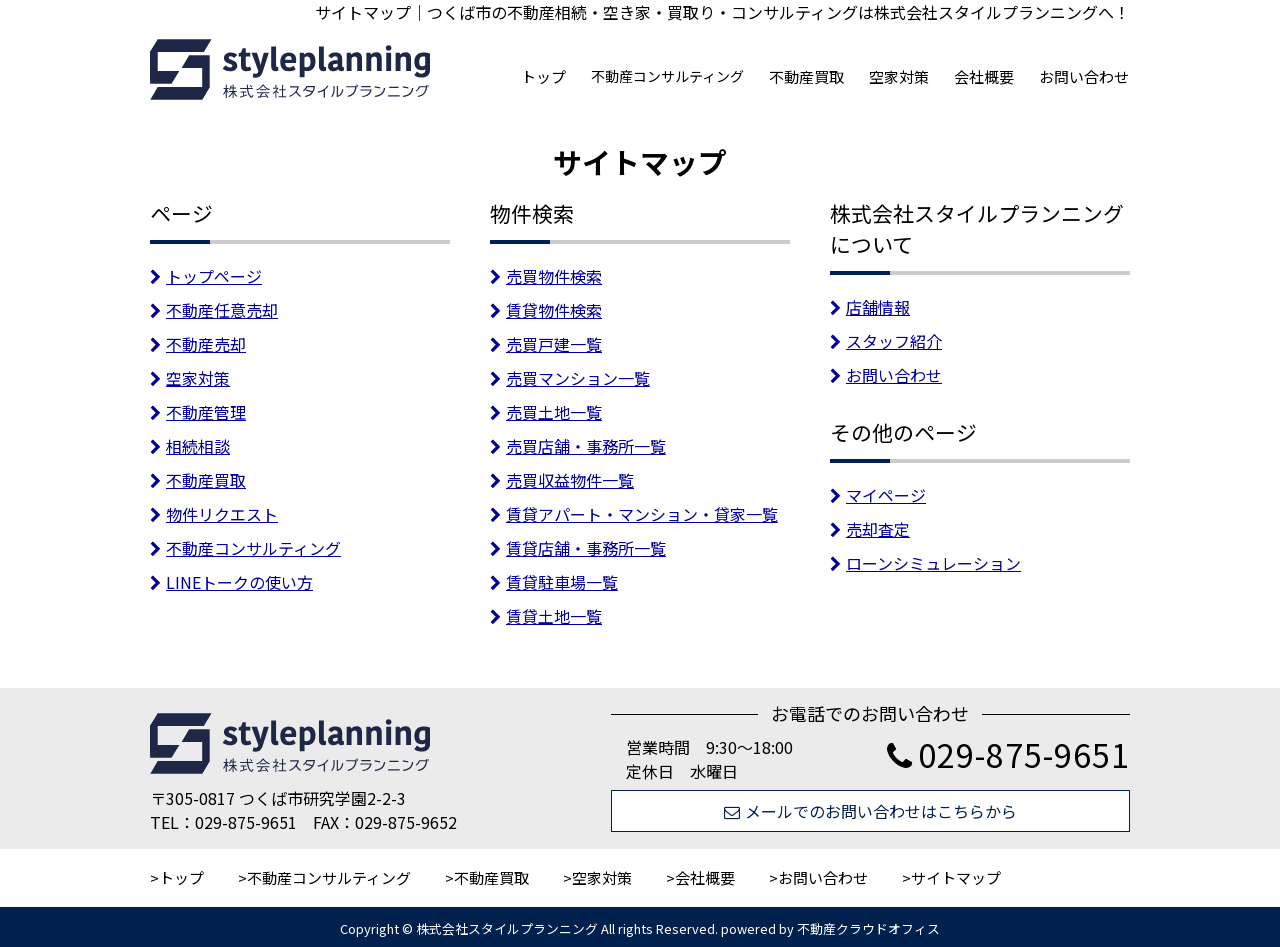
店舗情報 (870, 307)
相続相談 (190, 446)
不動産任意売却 (214, 310)
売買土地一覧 (546, 412)
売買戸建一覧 (546, 344)
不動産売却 (198, 344)
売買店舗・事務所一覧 (578, 446)
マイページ (878, 495)
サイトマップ (956, 877)
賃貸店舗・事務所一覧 (578, 548)
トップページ (206, 276)
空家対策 (899, 76)
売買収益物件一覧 (562, 480)
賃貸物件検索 (546, 310)
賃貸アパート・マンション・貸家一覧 (634, 514)
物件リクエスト (214, 514)
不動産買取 (806, 76)
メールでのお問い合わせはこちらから (870, 811)
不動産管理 (198, 412)
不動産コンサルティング (667, 76)
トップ (543, 76)
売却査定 (870, 529)
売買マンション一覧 (570, 378)
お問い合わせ (1084, 76)
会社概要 (984, 76)
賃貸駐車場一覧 (554, 582)
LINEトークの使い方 (231, 582)
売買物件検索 (546, 276)
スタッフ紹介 (886, 341)
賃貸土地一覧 (546, 616)
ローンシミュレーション (925, 563)
